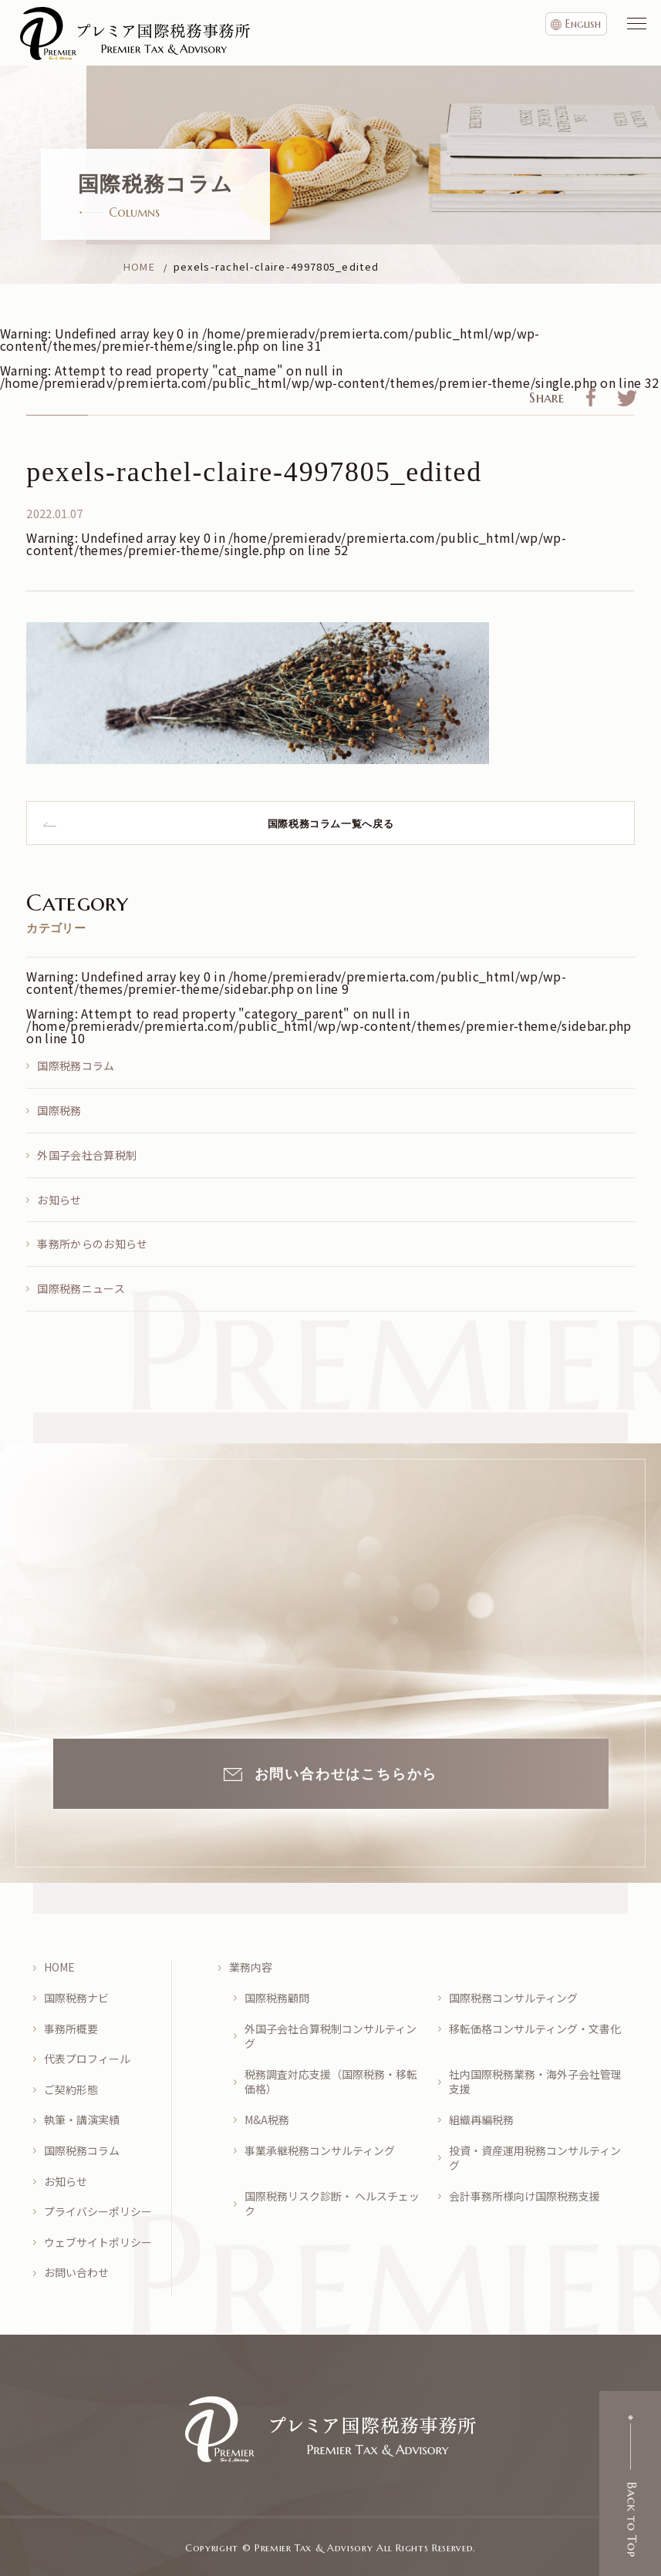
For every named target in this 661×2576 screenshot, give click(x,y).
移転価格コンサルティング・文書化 (535, 2029)
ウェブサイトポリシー (98, 2242)
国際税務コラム (75, 1065)
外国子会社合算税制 (87, 1155)
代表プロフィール (87, 2059)
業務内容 (250, 1967)
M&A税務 (267, 2120)
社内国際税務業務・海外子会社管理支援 (535, 2082)
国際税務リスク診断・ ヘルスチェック (332, 2204)
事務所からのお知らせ (92, 1243)
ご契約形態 (71, 2090)
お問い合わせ (76, 2272)
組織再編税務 (481, 2120)
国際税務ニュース (81, 1288)
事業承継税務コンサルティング (320, 2150)
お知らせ (59, 1199)
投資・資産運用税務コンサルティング (535, 2158)
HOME (59, 1967)
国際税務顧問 (277, 1998)
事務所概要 (71, 2029)
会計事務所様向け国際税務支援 (524, 2196)
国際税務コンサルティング (513, 1998)
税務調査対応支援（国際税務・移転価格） (331, 2082)
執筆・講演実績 (82, 2120)
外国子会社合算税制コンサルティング (330, 2037)
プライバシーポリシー (98, 2211)
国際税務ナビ (76, 1998)
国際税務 (59, 1110)
